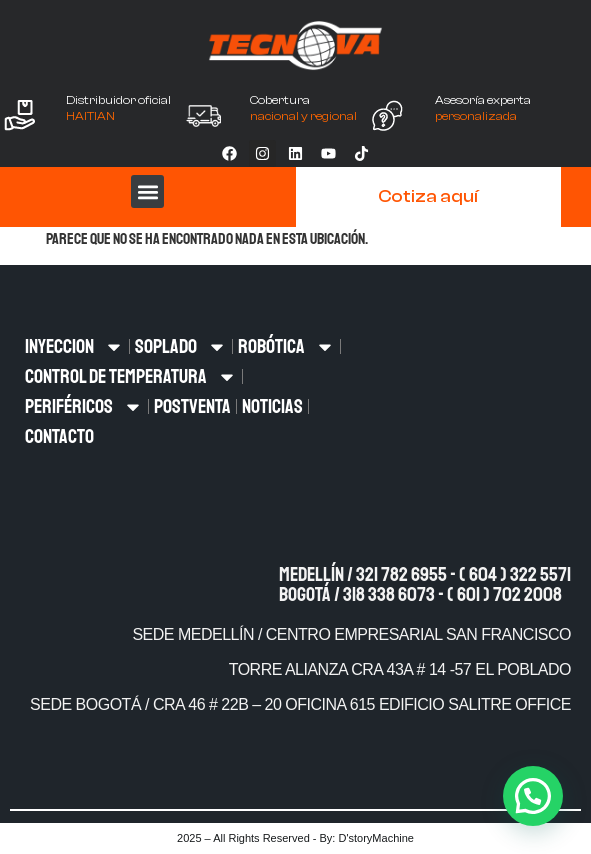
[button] (147, 191)
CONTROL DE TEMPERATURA (131, 377)
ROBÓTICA (286, 347)
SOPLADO (181, 347)
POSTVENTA (192, 406)
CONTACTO (59, 436)
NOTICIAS (272, 406)
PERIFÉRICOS (84, 407)
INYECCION (74, 347)
